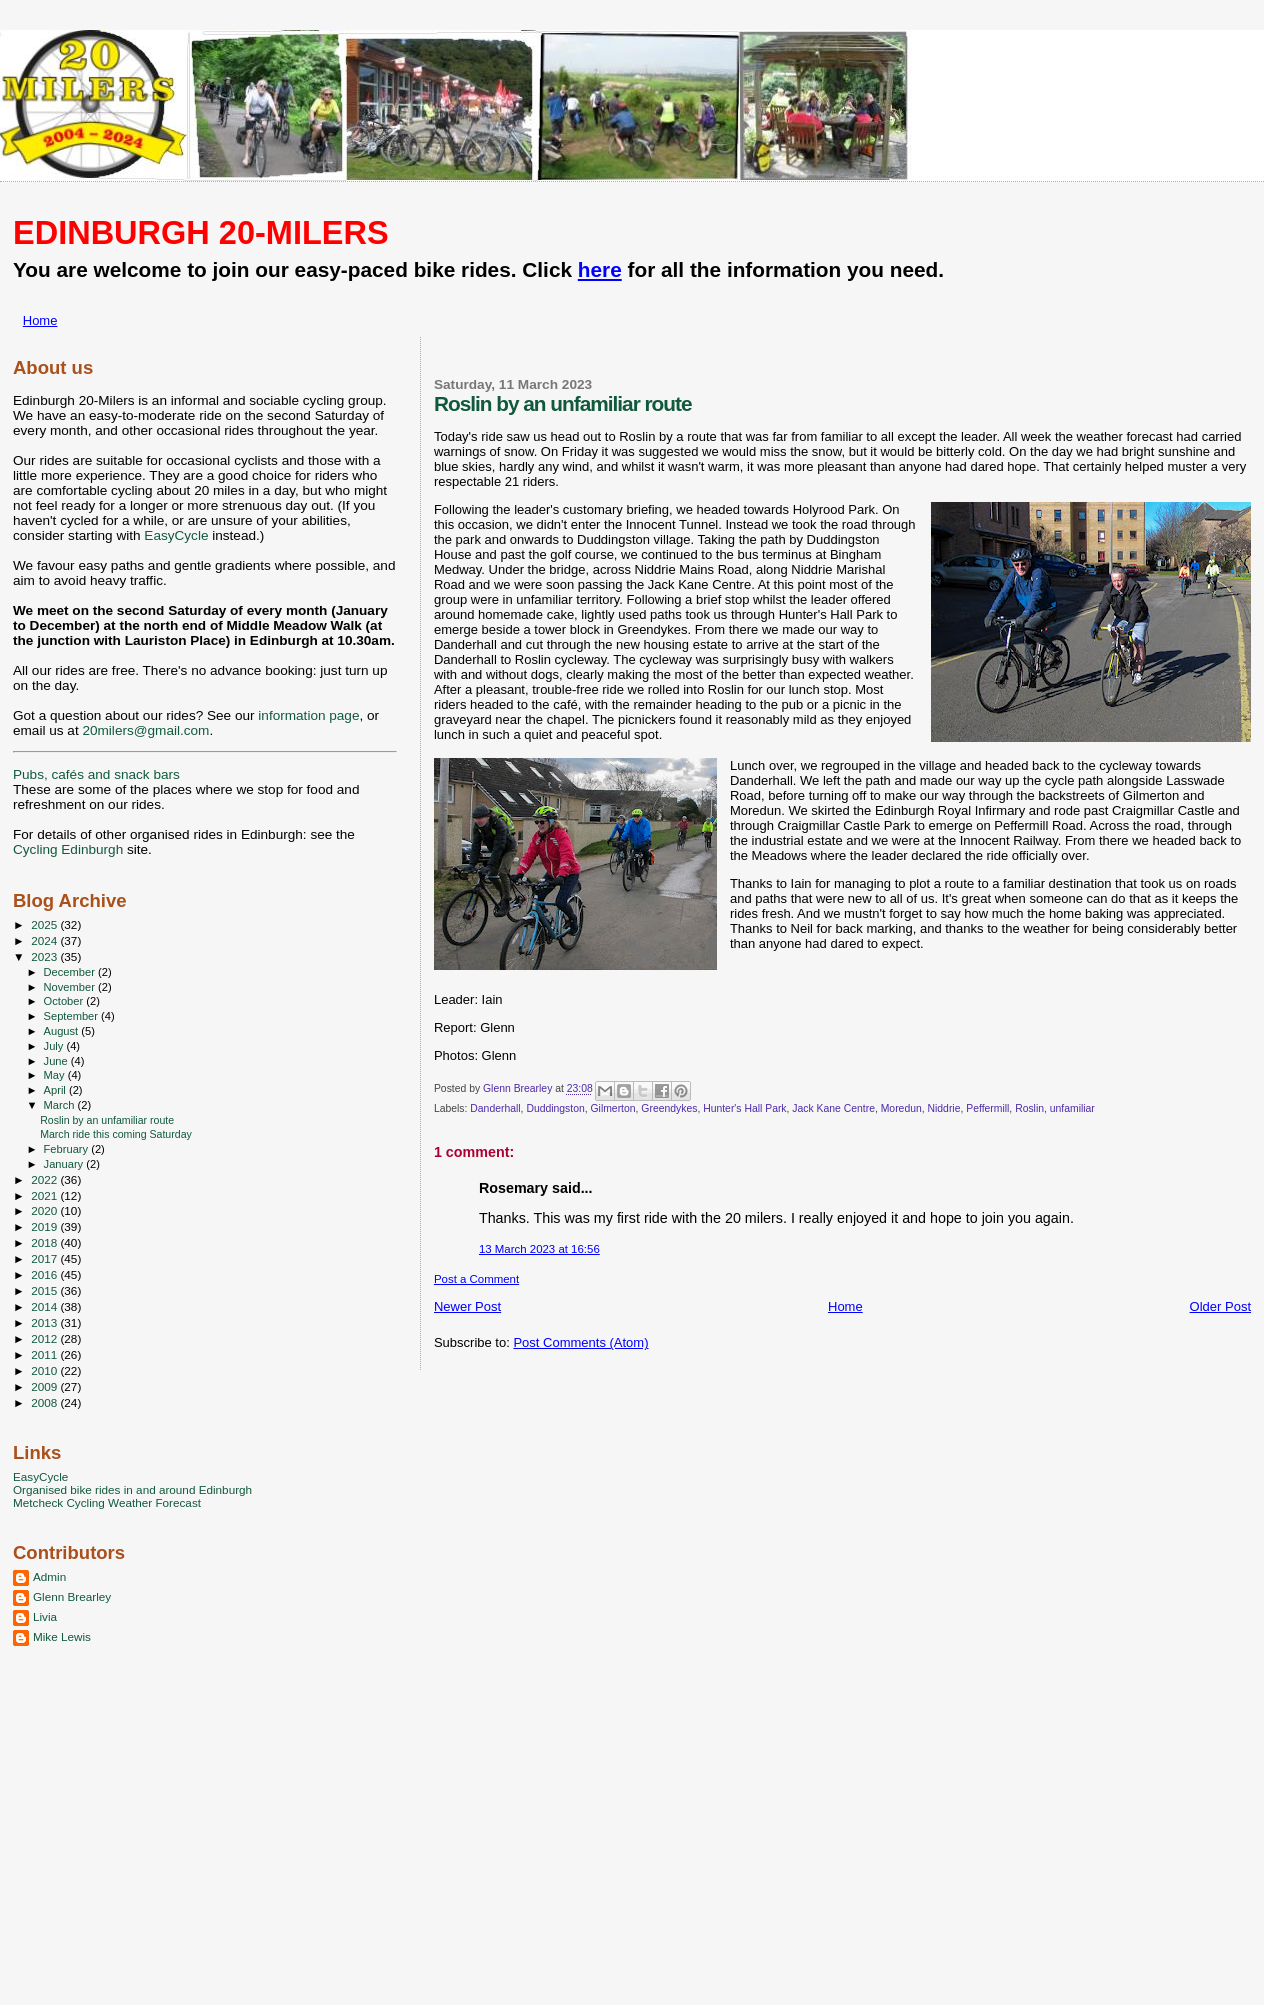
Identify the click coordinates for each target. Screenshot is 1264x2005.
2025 (45, 924)
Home (40, 320)
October (65, 1001)
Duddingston (555, 1108)
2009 (45, 1386)
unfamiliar (1072, 1108)
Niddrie (944, 1108)
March (61, 1105)
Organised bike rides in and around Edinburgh (132, 1489)
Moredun (901, 1108)
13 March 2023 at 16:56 (539, 1249)
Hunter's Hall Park (744, 1108)
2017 (45, 1258)
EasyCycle (176, 535)
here (600, 269)
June (57, 1061)
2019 (45, 1226)
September (73, 1016)
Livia (45, 1616)
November (71, 987)
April (56, 1090)
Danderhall (495, 1108)
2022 (45, 1179)
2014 (45, 1306)
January (65, 1164)
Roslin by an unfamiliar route (107, 1120)
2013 (45, 1322)
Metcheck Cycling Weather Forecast (107, 1502)
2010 (45, 1370)
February (68, 1149)
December (71, 972)
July (55, 1046)
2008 (45, 1402)
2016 (45, 1274)
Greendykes (669, 1108)
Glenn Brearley (72, 1596)
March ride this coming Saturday (116, 1134)
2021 (45, 1195)
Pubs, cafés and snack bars (96, 774)
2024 (45, 940)
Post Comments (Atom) (580, 1342)
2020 (45, 1210)
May (56, 1075)
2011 (45, 1354)
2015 (45, 1290)
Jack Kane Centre (833, 1108)
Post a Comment (476, 1279)
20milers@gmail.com (145, 730)
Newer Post (467, 1306)
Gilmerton (613, 1108)
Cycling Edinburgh (68, 849)
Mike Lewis (62, 1636)
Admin (49, 1576)
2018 (45, 1242)
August (63, 1031)
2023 (45, 956)
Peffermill (987, 1108)
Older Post (1220, 1306)
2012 (45, 1338)
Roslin (1029, 1108)
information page (308, 715)
